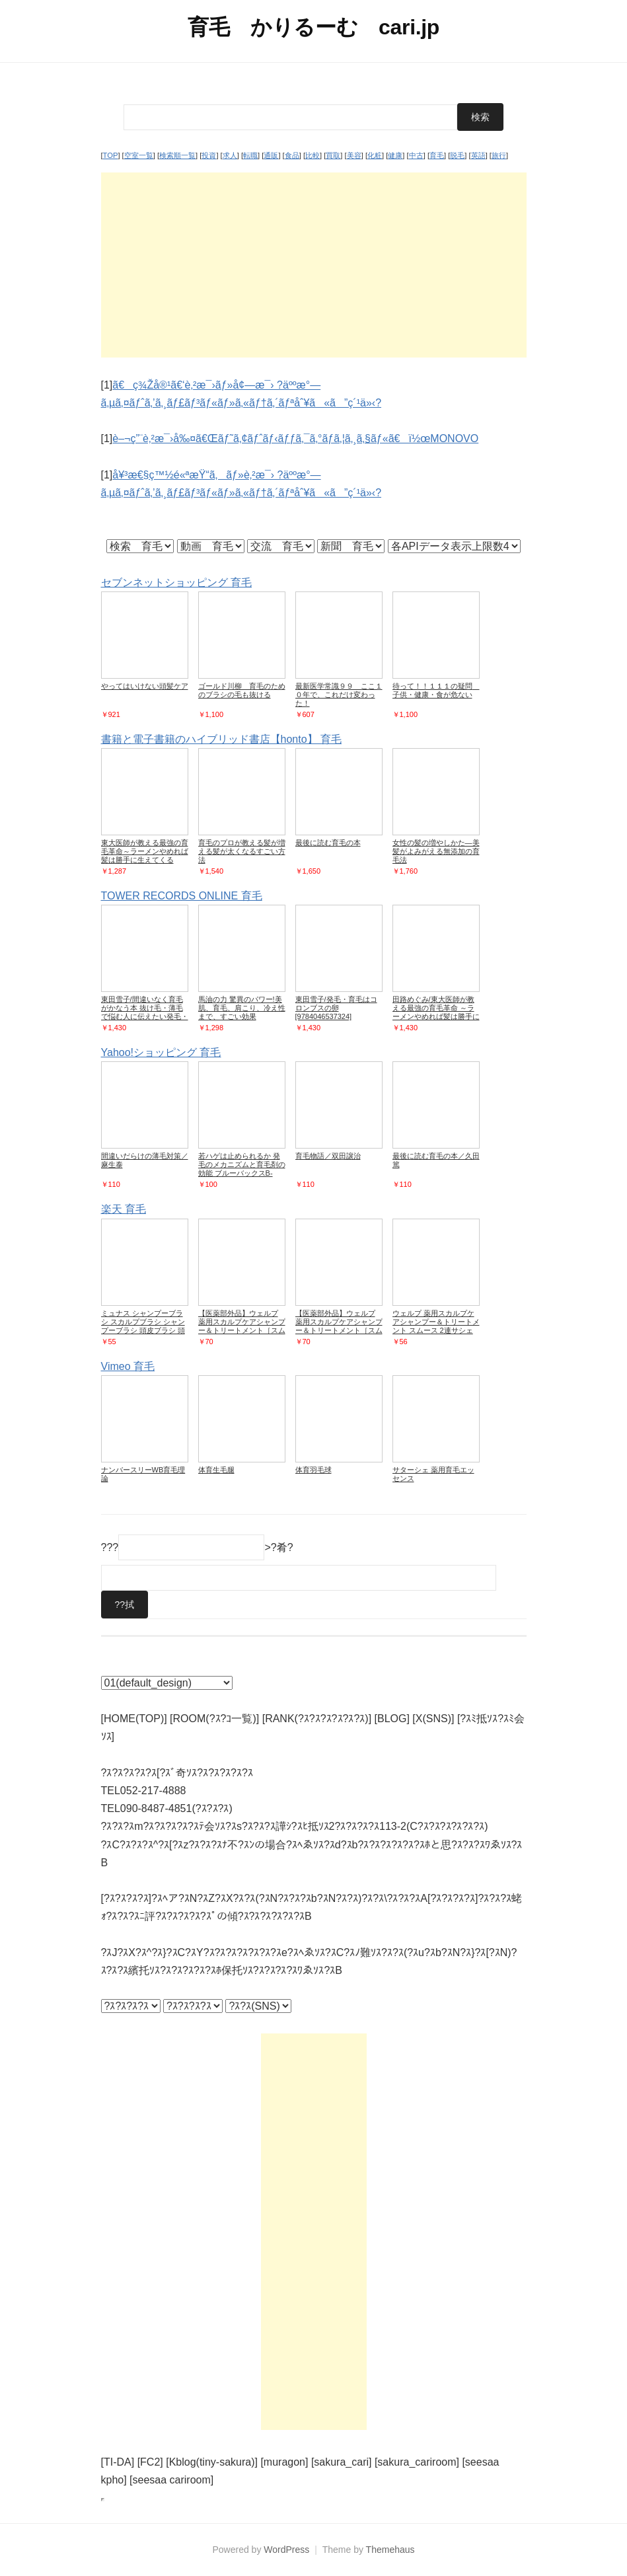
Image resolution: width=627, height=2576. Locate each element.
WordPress (286, 2549)
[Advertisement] (314, 265)
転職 (250, 155)
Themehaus (390, 2549)
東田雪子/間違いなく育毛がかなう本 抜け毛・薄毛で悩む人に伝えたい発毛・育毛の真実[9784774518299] (144, 1016)
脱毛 (457, 155)
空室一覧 (138, 155)
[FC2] (150, 2462)
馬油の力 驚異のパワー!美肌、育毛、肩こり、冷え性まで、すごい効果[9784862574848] (241, 1012)
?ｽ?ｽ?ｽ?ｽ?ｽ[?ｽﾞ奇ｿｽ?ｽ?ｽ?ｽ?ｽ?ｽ (177, 1772)
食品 (292, 155)
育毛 (436, 155)
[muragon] (284, 2462)
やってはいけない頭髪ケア (144, 686)
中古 (416, 155)
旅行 (499, 155)
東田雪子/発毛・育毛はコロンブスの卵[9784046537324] (336, 1007)
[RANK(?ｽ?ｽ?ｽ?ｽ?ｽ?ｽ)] (316, 1718)
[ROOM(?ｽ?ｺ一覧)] (214, 1718)
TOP (110, 155)
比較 (312, 155)
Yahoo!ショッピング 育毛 (161, 1052)
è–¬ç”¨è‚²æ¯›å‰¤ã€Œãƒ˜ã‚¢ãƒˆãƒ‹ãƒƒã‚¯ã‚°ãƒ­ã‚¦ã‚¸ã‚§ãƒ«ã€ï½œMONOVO (295, 438)
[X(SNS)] (433, 1718)
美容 (354, 155)
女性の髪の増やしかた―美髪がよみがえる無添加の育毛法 (436, 851)
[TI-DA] (118, 2462)
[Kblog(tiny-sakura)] (212, 2462)
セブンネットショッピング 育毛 (176, 582)
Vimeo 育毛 (128, 1366)
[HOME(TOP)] (134, 1718)
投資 (209, 155)
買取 (333, 155)
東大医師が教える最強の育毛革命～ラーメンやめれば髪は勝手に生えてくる (144, 851)
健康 (395, 155)
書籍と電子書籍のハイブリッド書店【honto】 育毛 (221, 739)
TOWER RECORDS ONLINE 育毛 (181, 895)
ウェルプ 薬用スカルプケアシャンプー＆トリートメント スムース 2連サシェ (436, 1321)
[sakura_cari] (341, 2462)
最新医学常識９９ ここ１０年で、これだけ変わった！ (339, 694)
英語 (478, 155)
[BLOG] (392, 1718)
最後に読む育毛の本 (328, 843)
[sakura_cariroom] (417, 2462)
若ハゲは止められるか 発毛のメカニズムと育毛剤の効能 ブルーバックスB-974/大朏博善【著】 (241, 1169)
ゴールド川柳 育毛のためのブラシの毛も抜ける (241, 690)
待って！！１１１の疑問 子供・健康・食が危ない (436, 690)
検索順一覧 (177, 155)
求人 (230, 155)
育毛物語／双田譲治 (328, 1156)
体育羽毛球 (313, 1470)
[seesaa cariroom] (171, 2479)
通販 (271, 155)
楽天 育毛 (123, 1209)
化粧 (374, 155)
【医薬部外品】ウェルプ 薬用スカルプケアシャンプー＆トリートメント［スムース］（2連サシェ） (241, 1326)
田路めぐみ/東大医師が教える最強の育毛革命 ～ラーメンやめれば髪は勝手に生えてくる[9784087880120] (436, 1016)
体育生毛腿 (216, 1470)
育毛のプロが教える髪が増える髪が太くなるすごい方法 (241, 851)
